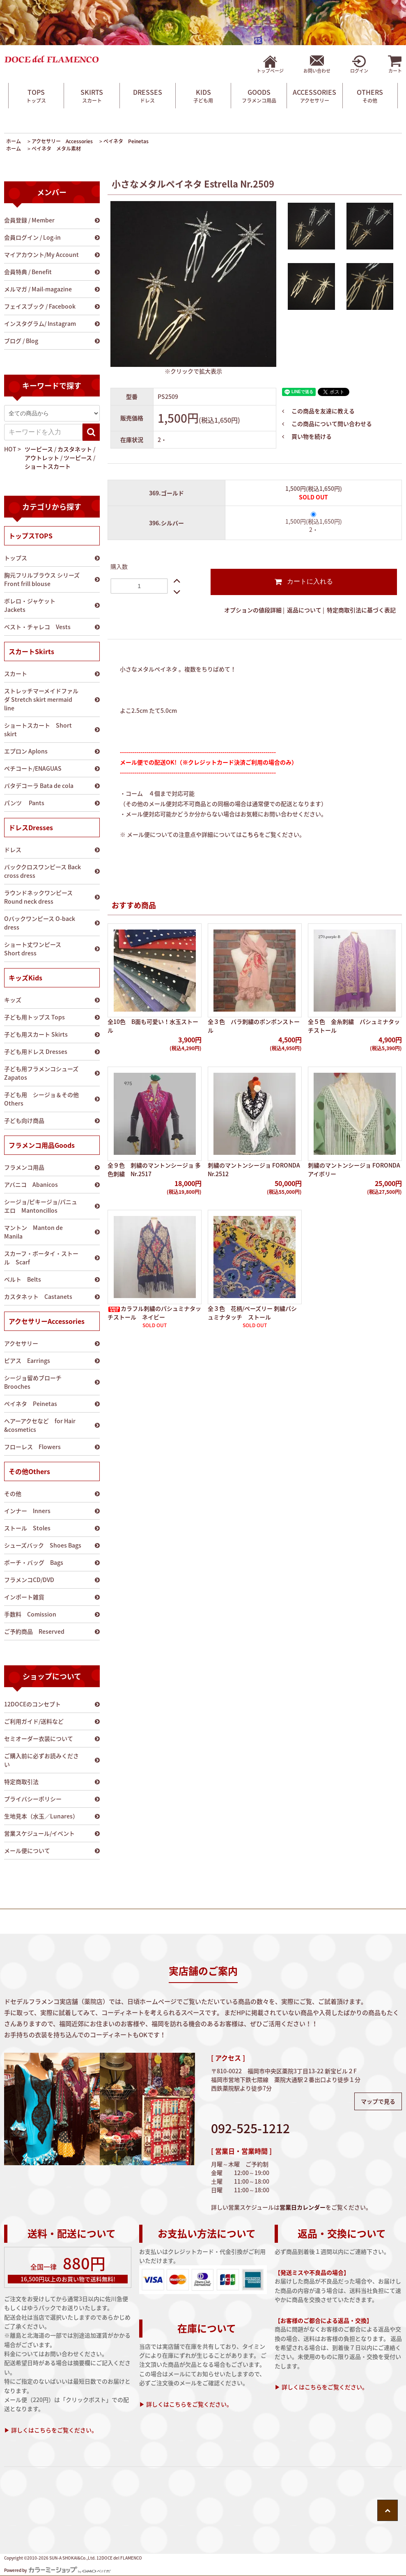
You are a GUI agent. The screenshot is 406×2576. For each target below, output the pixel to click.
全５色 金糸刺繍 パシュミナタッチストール (354, 1025)
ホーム (13, 141)
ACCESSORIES (314, 95)
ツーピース (39, 449)
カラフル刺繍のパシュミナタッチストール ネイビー (154, 1312)
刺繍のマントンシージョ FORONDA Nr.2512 (254, 1169)
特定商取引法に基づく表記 (361, 610)
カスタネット (74, 449)
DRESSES (147, 95)
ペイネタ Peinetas (126, 141)
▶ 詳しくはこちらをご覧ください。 (50, 2430)
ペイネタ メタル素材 (56, 148)
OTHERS (370, 95)
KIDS (203, 95)
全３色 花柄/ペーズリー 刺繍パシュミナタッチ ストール (252, 1312)
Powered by (57, 2570)
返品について (304, 610)
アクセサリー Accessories (62, 141)
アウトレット (42, 457)
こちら (250, 834)
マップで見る (378, 2101)
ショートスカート (48, 466)
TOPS (36, 95)
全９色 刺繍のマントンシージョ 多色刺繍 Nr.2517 (154, 1169)
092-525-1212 (250, 2128)
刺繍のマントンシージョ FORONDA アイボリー (354, 1169)
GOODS (259, 95)
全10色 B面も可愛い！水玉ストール (153, 1025)
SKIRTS (91, 95)
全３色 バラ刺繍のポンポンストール (254, 1025)
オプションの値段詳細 (253, 610)
